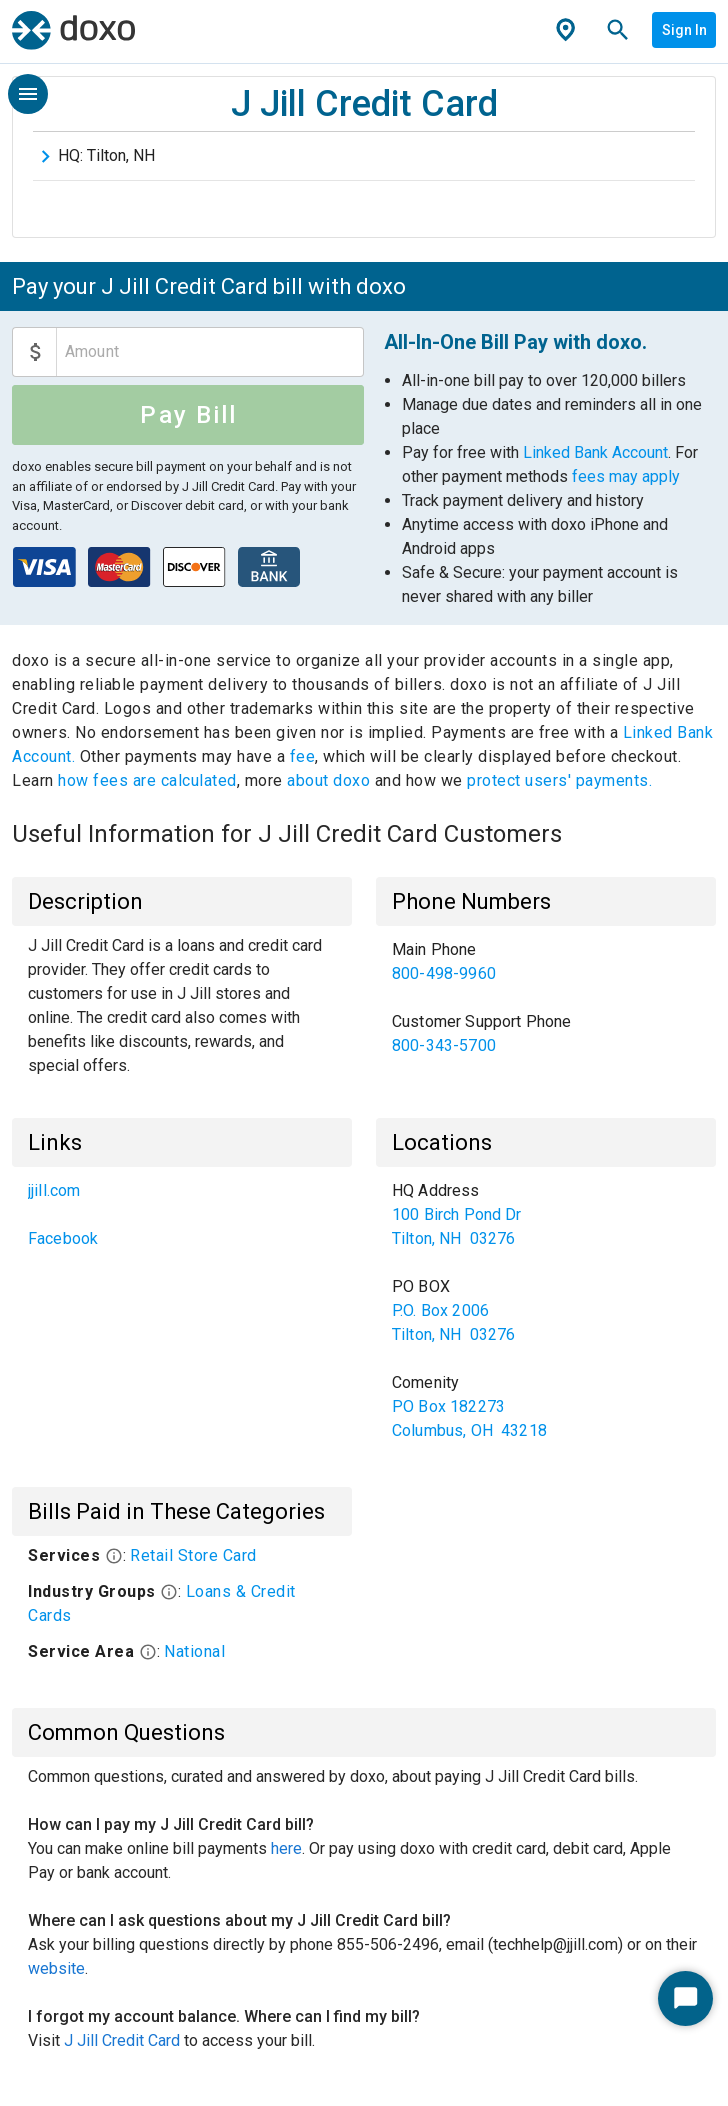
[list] (546, 998)
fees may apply (626, 476)
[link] (546, 962)
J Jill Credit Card (122, 2040)
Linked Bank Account (595, 452)
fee (303, 756)
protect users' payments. (559, 780)
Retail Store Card (193, 1555)
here (286, 1848)
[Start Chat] (685, 1998)
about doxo (329, 780)
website (56, 1968)
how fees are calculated (147, 780)
